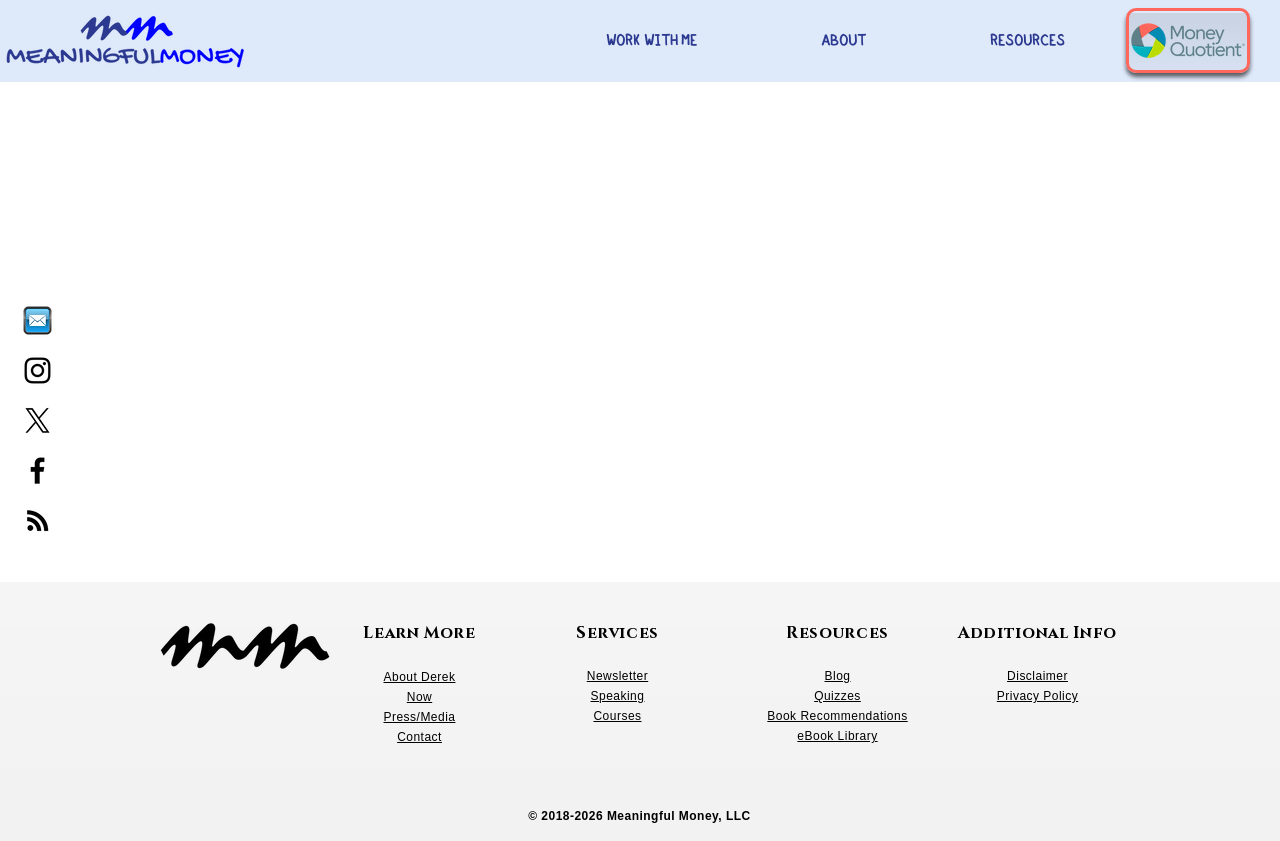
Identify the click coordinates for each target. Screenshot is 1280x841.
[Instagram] (37, 370)
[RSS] (37, 520)
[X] (37, 420)
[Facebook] (37, 470)
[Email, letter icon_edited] (37, 320)
